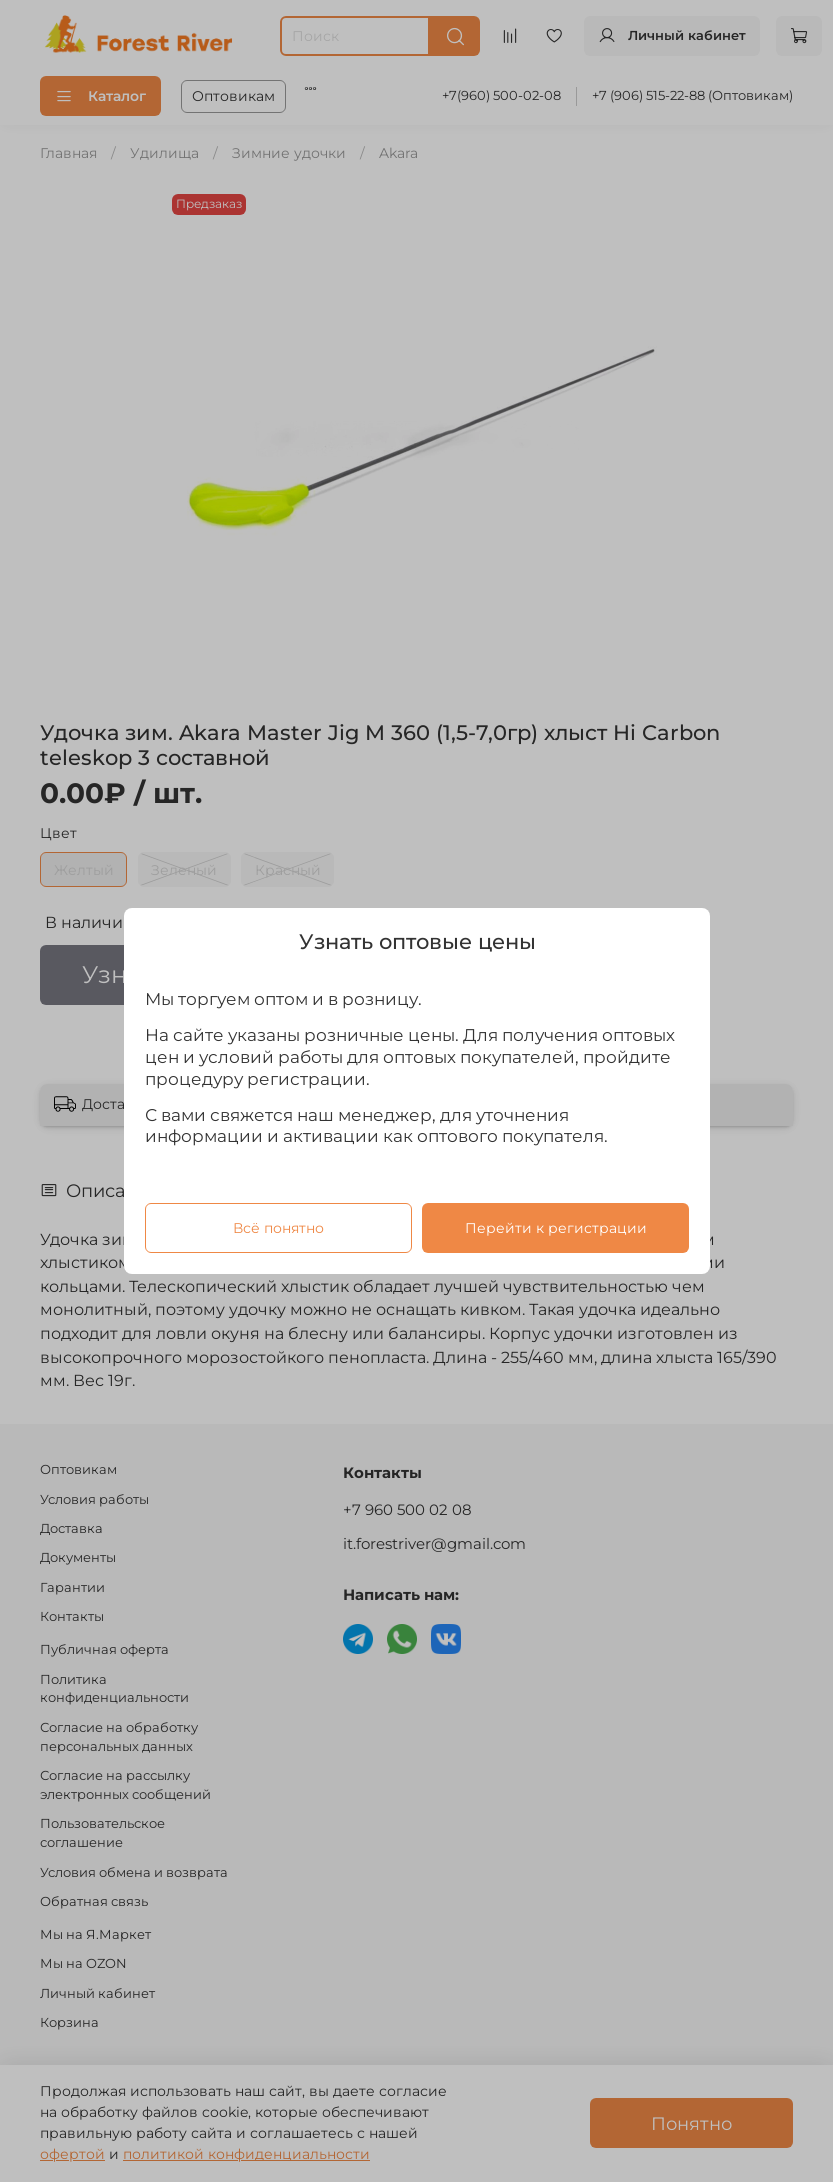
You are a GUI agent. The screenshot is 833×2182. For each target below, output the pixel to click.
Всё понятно (277, 1228)
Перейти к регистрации (555, 1228)
